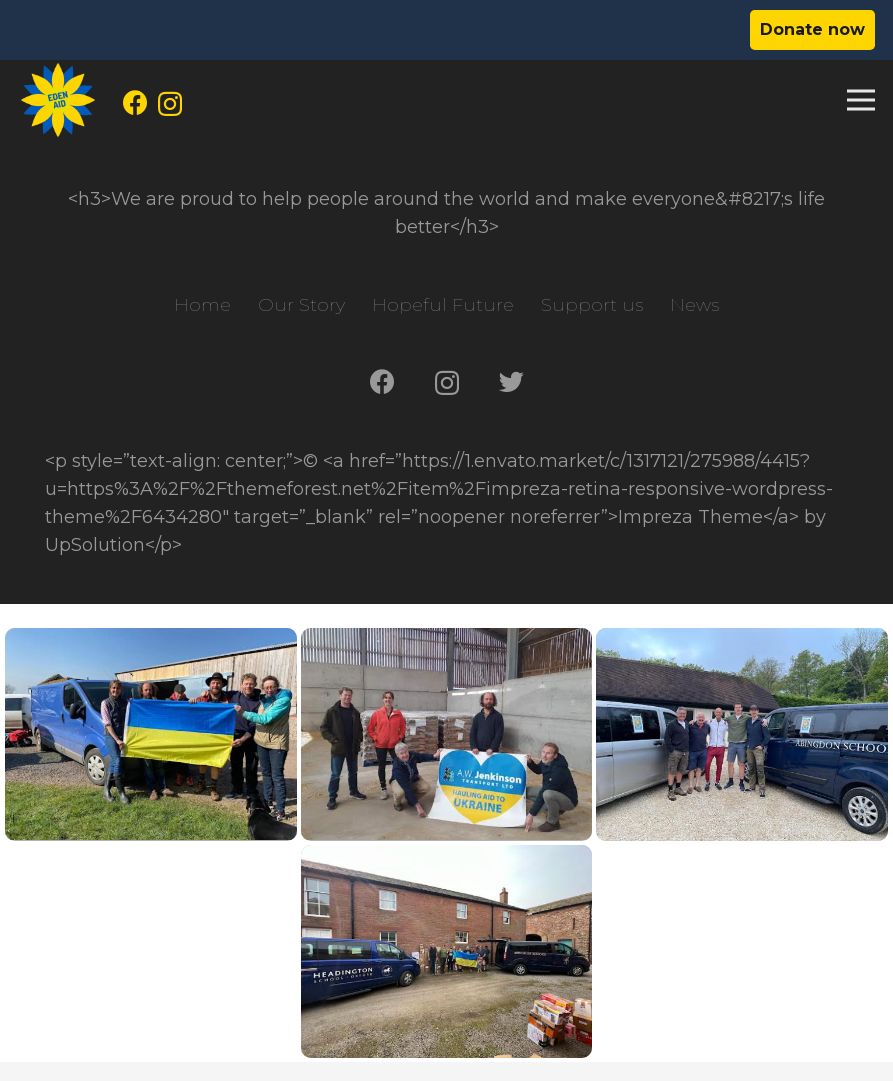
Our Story (301, 305)
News (694, 305)
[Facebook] (135, 102)
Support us (592, 305)
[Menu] (861, 100)
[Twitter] (511, 381)
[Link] (58, 100)
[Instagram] (170, 104)
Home (202, 305)
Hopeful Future (443, 305)
